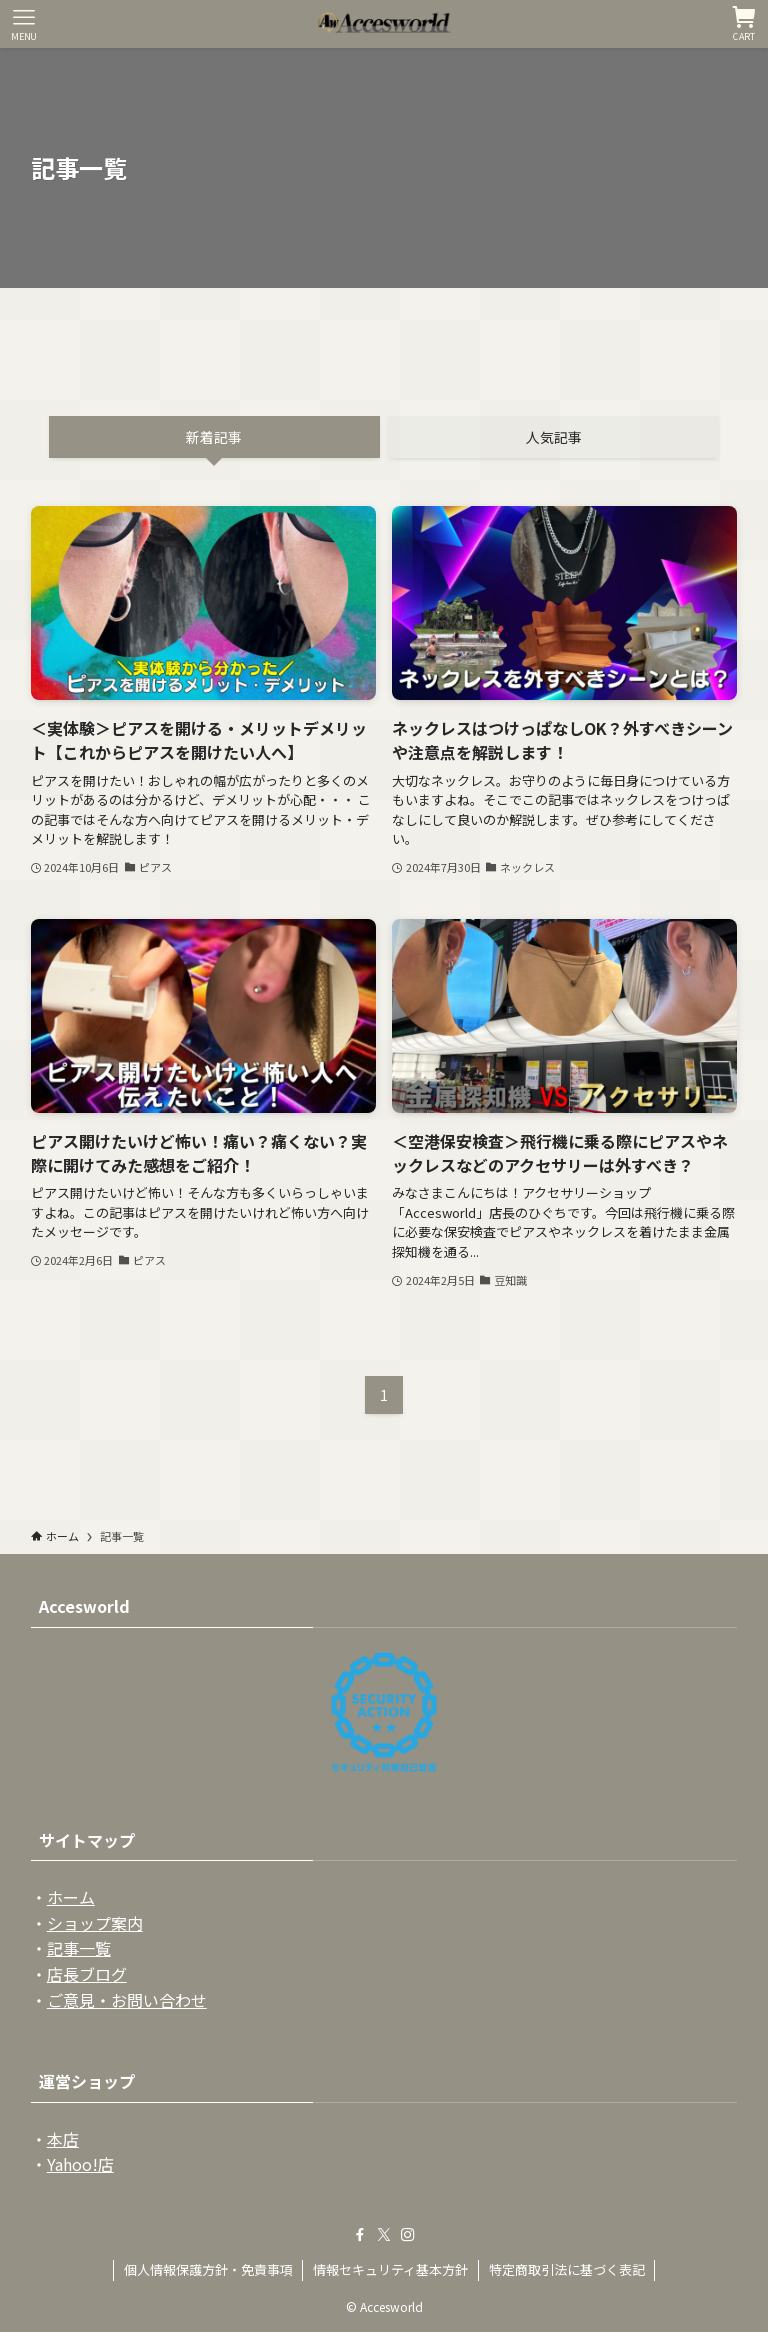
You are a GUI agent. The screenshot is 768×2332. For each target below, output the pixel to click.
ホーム (71, 1897)
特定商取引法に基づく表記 (567, 2269)
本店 (63, 2139)
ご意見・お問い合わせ (127, 2000)
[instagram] (408, 2235)
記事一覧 (79, 1948)
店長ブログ (87, 1974)
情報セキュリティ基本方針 (390, 2269)
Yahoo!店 (80, 2164)
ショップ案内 (95, 1923)
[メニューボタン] (24, 24)
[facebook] (360, 2235)
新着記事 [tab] (214, 437)
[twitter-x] (384, 2235)
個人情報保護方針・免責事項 (208, 2269)
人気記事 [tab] (554, 437)
